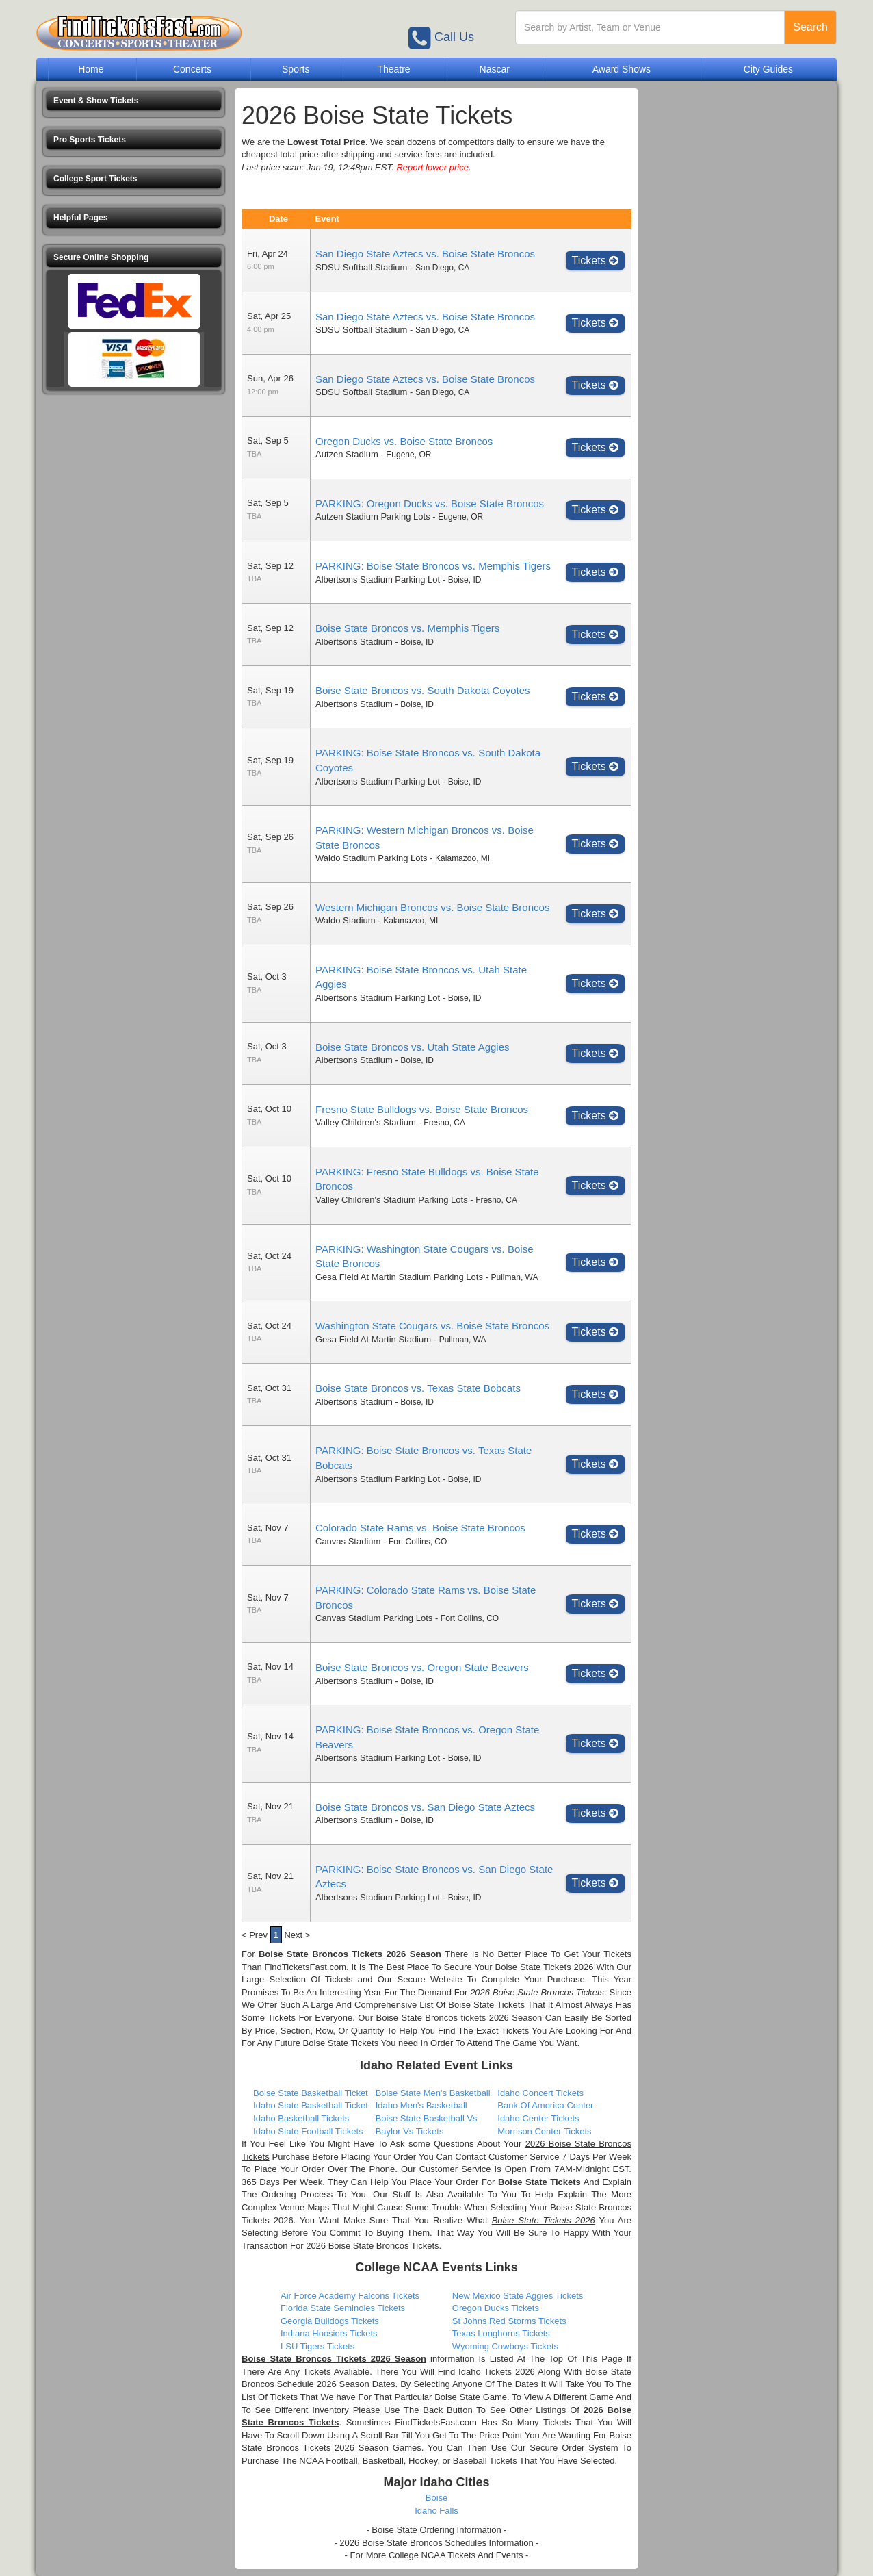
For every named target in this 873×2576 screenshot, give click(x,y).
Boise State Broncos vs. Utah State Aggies (412, 1047)
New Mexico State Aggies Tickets (517, 2296)
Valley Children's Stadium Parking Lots (391, 1200)
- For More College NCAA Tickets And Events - (437, 2555)
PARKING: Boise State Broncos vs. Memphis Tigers (433, 566)
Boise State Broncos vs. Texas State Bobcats (418, 1388)
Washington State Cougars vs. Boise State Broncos (432, 1325)
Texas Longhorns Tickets (501, 2333)
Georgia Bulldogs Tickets (330, 2321)
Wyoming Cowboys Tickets (505, 2346)
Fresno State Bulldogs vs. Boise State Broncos (421, 1109)
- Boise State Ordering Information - (436, 2530)
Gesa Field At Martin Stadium (373, 1339)
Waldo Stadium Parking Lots (371, 858)
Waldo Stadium (345, 920)
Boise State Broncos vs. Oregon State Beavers (422, 1667)
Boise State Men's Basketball (433, 2093)
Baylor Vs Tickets (410, 2131)
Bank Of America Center (545, 2105)
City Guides (768, 69)
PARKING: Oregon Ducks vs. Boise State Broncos (429, 503)
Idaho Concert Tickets (540, 2093)
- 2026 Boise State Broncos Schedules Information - (436, 2543)
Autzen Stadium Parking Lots (372, 516)
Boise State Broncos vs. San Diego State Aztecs (425, 1807)
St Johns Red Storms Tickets (509, 2321)
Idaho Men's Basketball (421, 2105)
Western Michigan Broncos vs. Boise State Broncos (432, 907)
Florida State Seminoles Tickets (343, 2308)
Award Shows (621, 69)
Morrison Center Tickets (544, 2131)
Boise (437, 2497)
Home (90, 69)
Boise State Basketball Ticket (310, 2093)
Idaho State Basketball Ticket (310, 2105)
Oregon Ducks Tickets (495, 2308)
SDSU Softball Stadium (361, 267)
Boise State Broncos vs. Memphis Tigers (407, 628)
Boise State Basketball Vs (427, 2118)
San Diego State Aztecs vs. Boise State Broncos (425, 253)
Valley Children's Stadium (365, 1122)
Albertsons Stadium (354, 642)
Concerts (192, 69)
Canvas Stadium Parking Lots (373, 1618)
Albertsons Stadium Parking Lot (377, 579)
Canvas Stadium (347, 1541)
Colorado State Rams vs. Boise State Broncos (420, 1527)
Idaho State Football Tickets (308, 2131)
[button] (134, 101)
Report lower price (432, 167)
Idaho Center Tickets (538, 2118)
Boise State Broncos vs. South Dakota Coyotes (422, 690)
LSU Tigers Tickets (317, 2346)
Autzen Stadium (346, 454)
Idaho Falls (436, 2510)
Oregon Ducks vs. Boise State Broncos (404, 441)
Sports (295, 69)
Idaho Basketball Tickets (301, 2118)
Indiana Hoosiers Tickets (329, 2333)
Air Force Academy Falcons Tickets (350, 2296)
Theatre (393, 69)
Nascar (495, 69)
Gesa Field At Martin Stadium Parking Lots (399, 1277)
